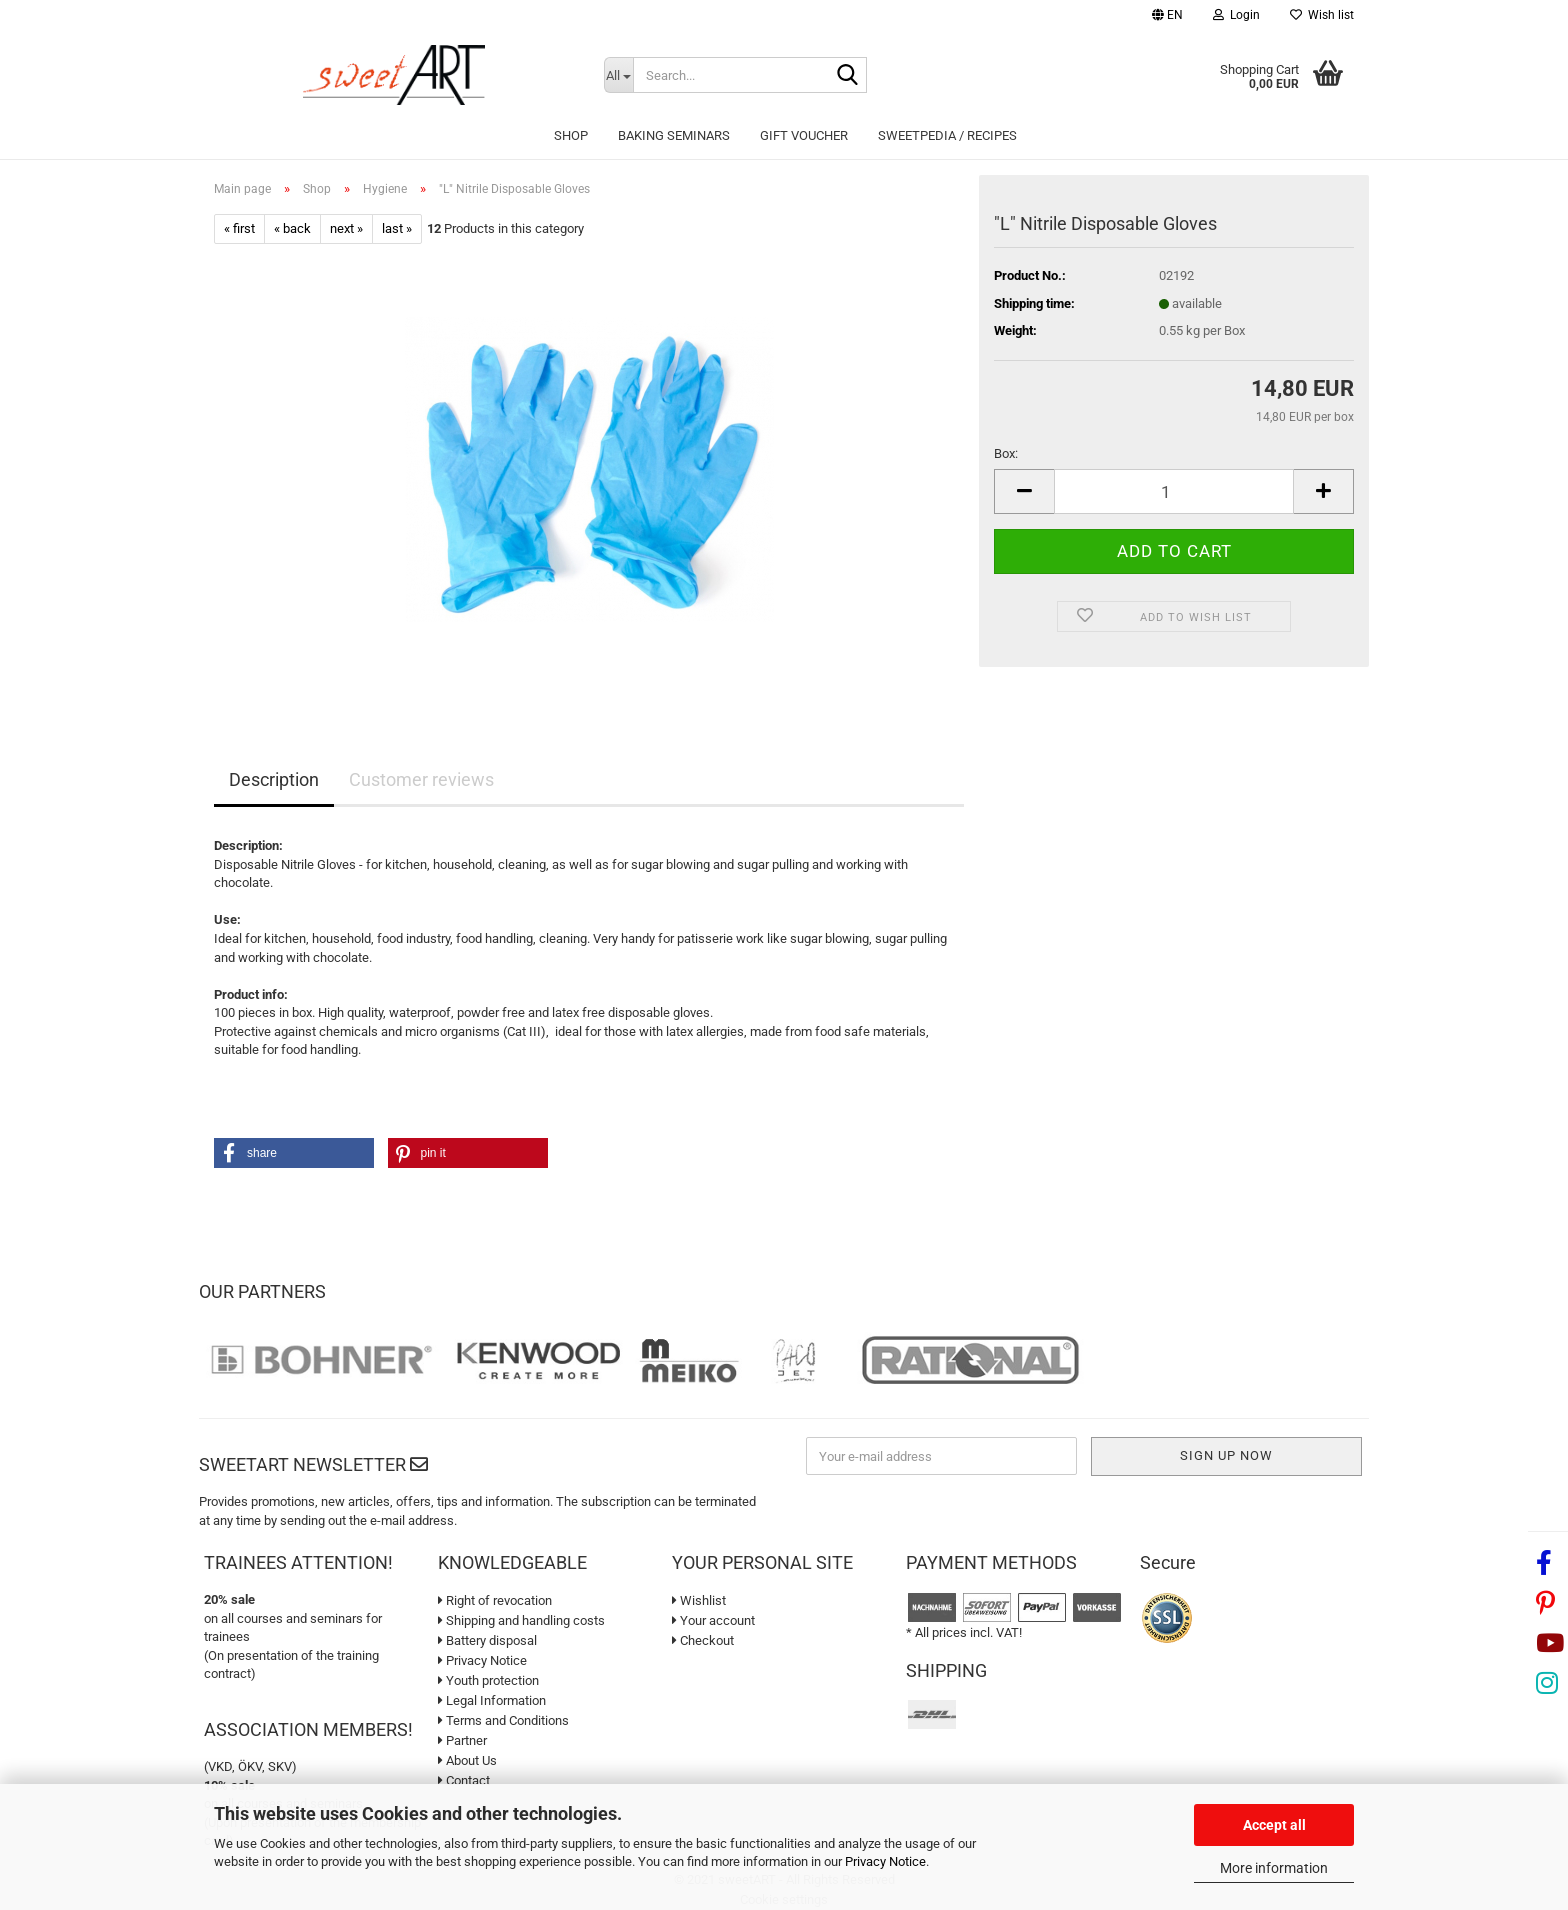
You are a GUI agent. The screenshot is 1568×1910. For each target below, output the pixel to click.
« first (239, 228)
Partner (462, 1740)
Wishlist (699, 1600)
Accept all (1274, 1825)
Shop (571, 135)
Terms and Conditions (503, 1720)
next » (346, 228)
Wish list (1322, 15)
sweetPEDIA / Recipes (947, 135)
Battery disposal (487, 1640)
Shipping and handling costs (521, 1620)
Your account (713, 1620)
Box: (1006, 453)
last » (397, 228)
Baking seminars (674, 135)
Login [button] (1236, 15)
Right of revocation (495, 1600)
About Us (467, 1760)
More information (1274, 1868)
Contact (464, 1780)
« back (292, 228)
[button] (1167, 17)
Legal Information (492, 1700)
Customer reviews (421, 779)
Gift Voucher (804, 135)
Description (274, 779)
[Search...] (618, 75)
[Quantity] (1174, 491)
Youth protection (488, 1680)
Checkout (703, 1640)
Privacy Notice (885, 1861)
